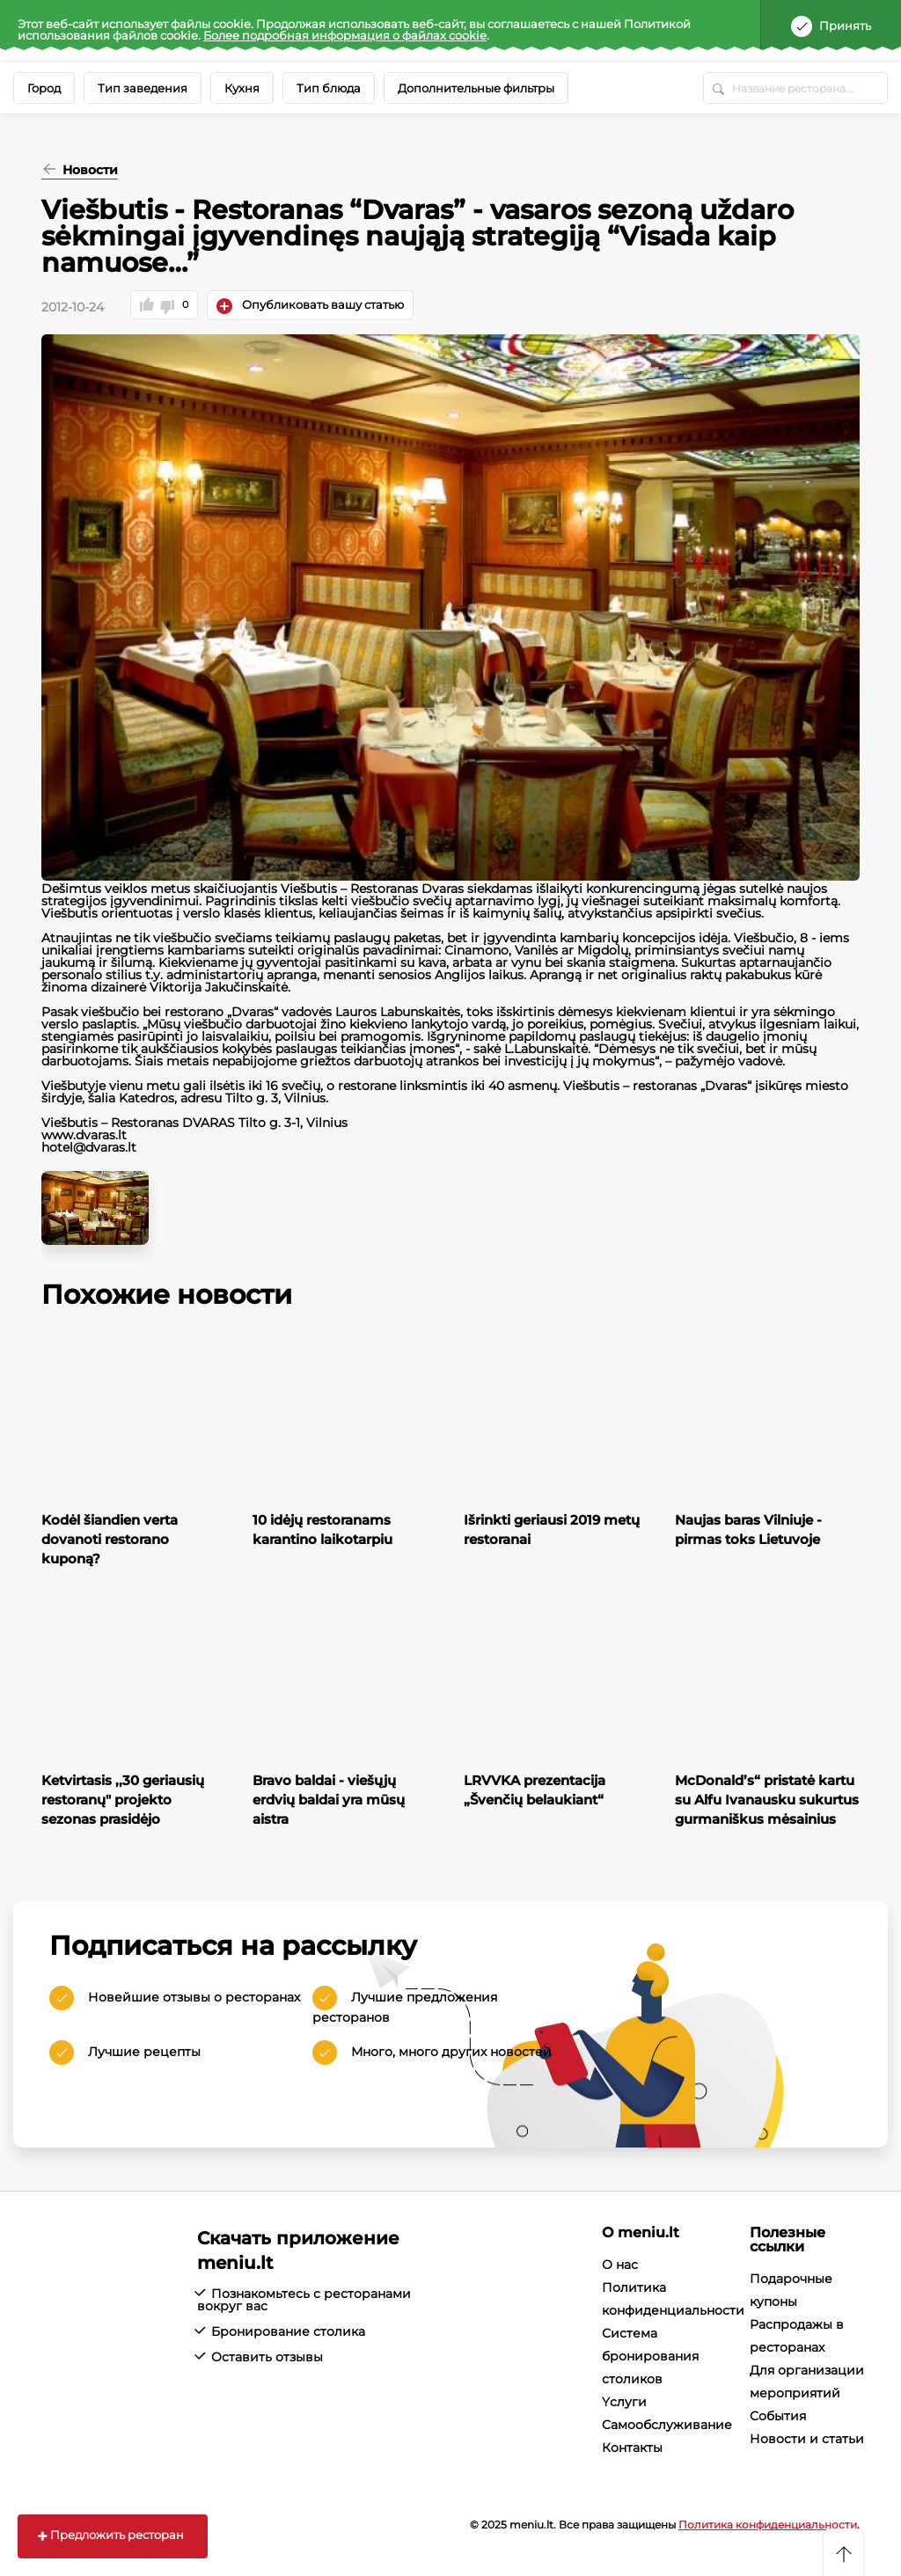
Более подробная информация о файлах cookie (345, 35)
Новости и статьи (807, 2439)
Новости (88, 171)
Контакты (632, 2447)
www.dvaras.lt (84, 1135)
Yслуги (624, 2402)
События (778, 2416)
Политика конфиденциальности (767, 2524)
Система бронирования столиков (650, 2356)
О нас (620, 2264)
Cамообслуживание (667, 2425)
